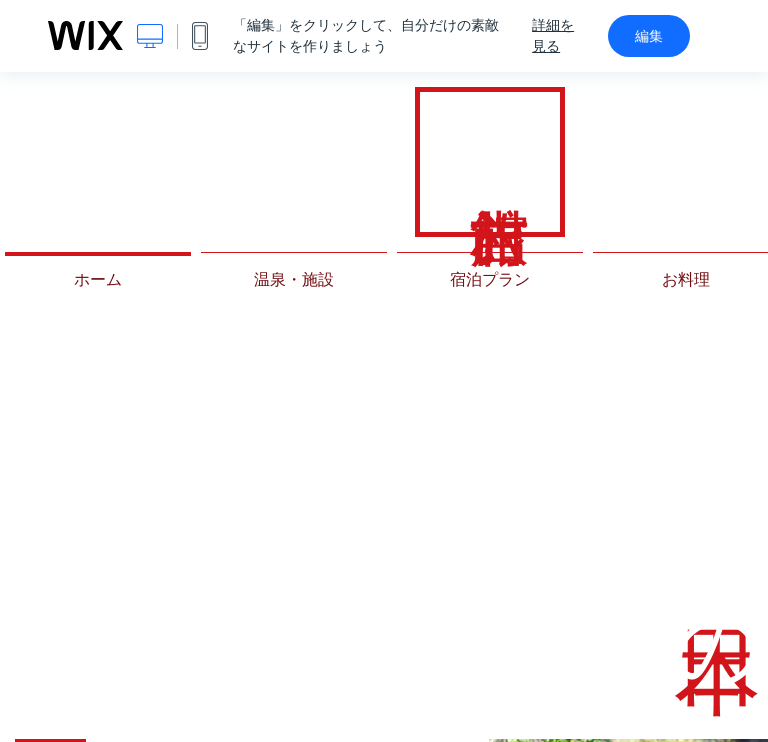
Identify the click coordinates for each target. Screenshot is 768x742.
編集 (649, 36)
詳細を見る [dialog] (553, 35)
